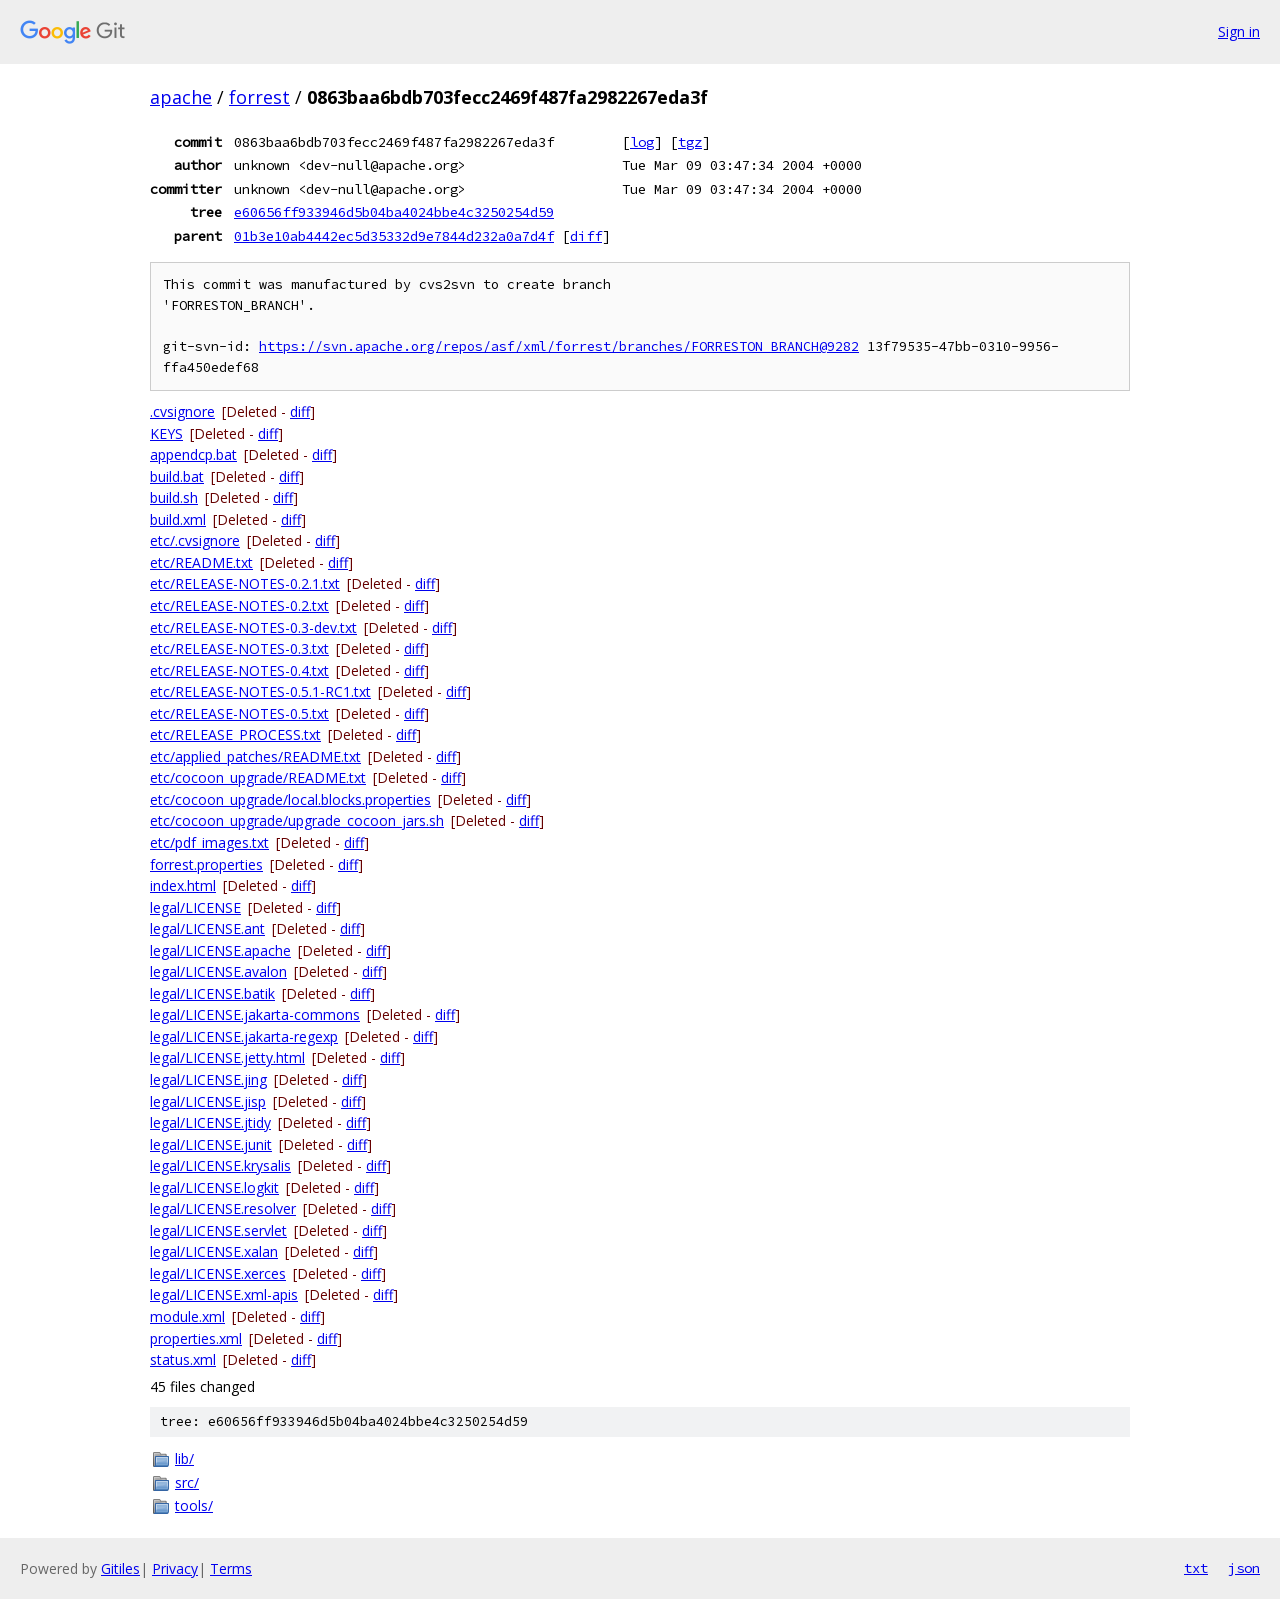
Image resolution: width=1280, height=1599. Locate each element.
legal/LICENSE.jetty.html (227, 1057)
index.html (183, 885)
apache (181, 97)
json (1244, 1568)
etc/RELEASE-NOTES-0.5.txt (239, 713)
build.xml (178, 519)
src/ (187, 1482)
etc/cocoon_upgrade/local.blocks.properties (290, 799)
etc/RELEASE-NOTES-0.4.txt (239, 670)
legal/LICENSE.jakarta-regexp (244, 1036)
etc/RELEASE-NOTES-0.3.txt (239, 648)
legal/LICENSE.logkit (214, 1187)
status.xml (183, 1359)
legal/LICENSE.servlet (218, 1230)
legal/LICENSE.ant (207, 928)
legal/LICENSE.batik (212, 993)
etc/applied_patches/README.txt (255, 756)
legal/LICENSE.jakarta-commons (255, 1014)
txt (1196, 1568)
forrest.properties (206, 864)
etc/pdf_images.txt (209, 842)
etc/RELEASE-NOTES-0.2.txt (239, 605)
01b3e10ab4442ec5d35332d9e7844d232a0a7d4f (394, 236)
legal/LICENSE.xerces (218, 1273)
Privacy (175, 1568)
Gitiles (120, 1568)
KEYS (166, 433)
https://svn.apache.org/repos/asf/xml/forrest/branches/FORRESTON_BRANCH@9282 (559, 346)
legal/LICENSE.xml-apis (224, 1294)
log (642, 142)
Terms (231, 1568)
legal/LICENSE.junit (211, 1144)
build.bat (177, 476)
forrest (259, 97)
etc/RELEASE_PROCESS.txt (235, 734)
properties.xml (196, 1338)
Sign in (1239, 31)
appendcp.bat (193, 454)
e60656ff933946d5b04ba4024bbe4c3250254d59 (394, 212)
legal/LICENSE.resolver (223, 1208)
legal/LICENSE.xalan (214, 1251)
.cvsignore (182, 411)
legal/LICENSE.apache (220, 950)
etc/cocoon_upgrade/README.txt (258, 777)
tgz (690, 142)
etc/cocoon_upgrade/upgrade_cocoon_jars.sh (297, 820)
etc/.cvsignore (195, 540)
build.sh (174, 497)
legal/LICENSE (195, 907)
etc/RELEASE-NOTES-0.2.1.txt (245, 583)
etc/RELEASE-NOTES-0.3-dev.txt (253, 627)
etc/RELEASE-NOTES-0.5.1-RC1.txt (260, 691)
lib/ (184, 1458)
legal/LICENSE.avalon (218, 971)
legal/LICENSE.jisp (208, 1101)
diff (586, 236)
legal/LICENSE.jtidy (210, 1122)
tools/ (194, 1505)
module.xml (187, 1316)
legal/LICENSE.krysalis (220, 1165)
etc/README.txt (201, 562)
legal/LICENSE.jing (208, 1079)
